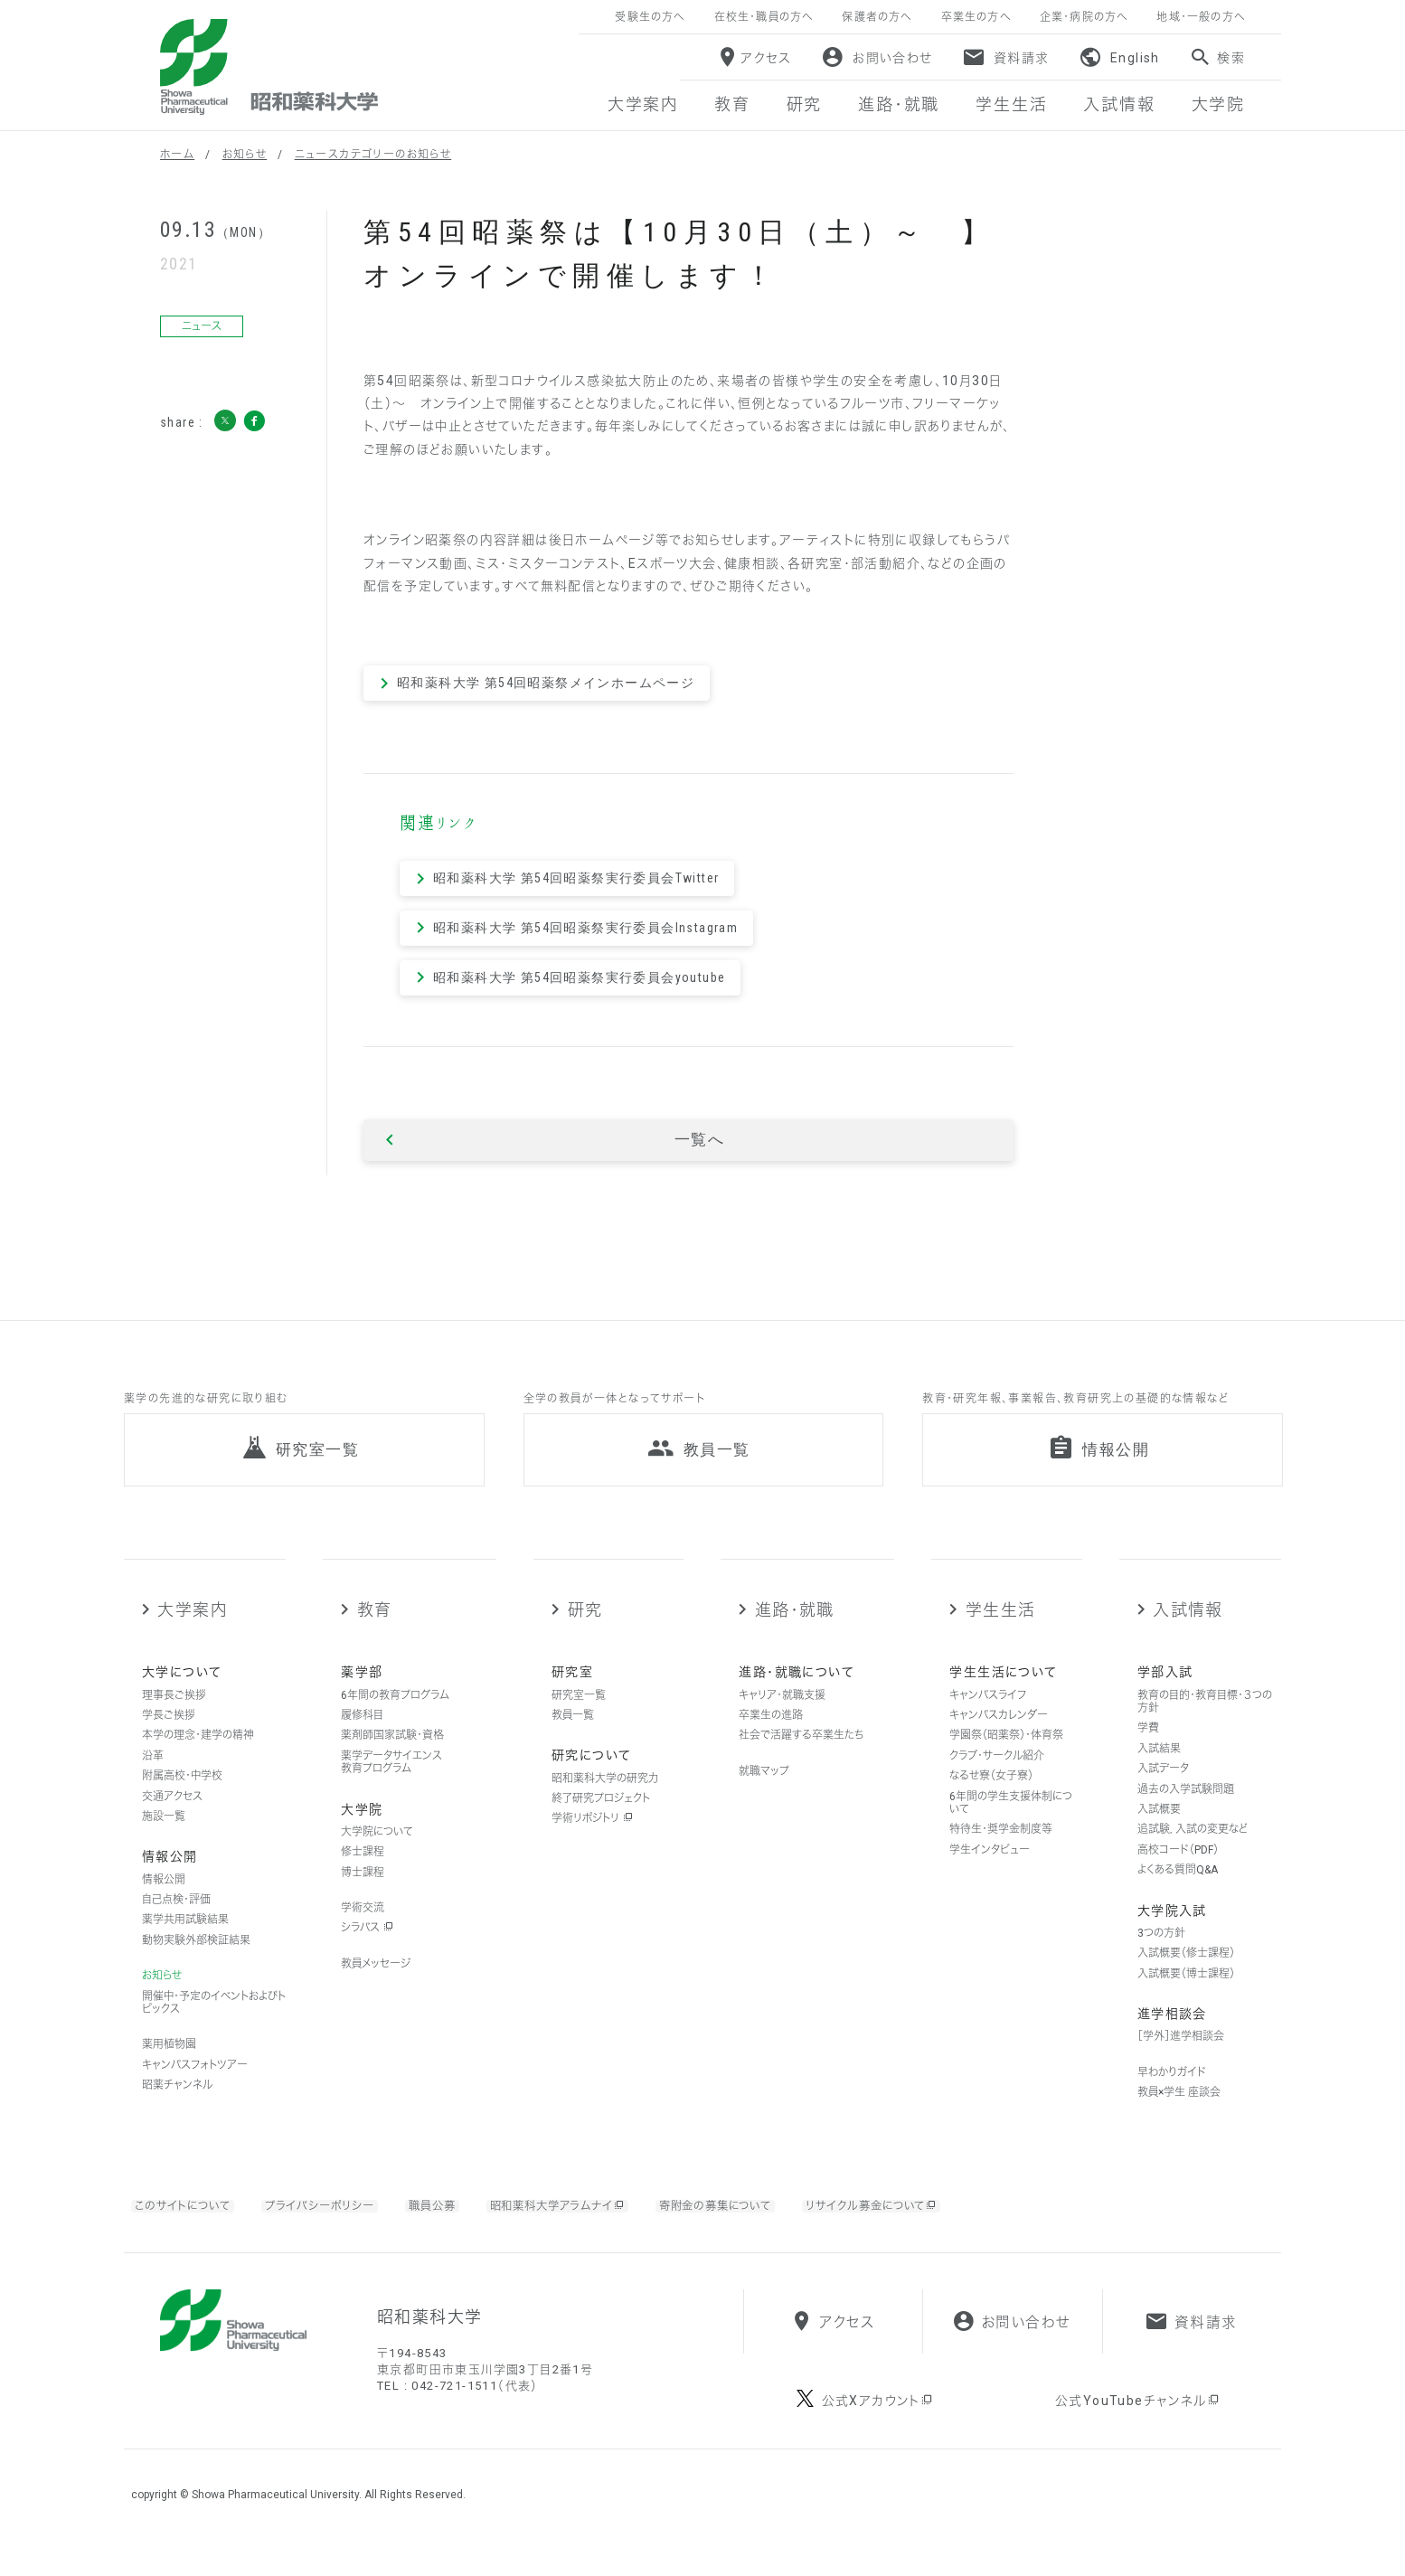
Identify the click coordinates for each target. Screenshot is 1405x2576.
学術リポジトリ (592, 1837)
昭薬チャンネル (177, 2104)
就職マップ (764, 1790)
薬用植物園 (169, 2063)
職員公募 (452, 2225)
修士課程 (362, 1870)
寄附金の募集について (761, 2225)
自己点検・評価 (176, 1918)
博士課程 (362, 1891)
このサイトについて (187, 2225)
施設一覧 (163, 1835)
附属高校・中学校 (182, 1794)
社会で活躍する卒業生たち (801, 1754)
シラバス (367, 1946)
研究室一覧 (579, 1714)
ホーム (177, 154)
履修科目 (362, 1734)
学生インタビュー (989, 1869)
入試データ (1163, 1787)
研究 (585, 1628)
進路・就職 (795, 1628)
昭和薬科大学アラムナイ (586, 2225)
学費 (1148, 1747)
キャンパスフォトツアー (195, 2084)
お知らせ (245, 154)
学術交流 (362, 1926)
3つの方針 (1161, 1952)
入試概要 (1159, 1828)
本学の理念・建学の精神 (198, 1754)
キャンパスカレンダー (998, 1734)
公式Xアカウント (878, 2435)
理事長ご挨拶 (174, 1714)
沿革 (153, 1775)
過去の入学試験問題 (1185, 1808)
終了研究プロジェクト (601, 1817)
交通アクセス (172, 1815)
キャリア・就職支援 (782, 1714)
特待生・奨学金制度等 (1000, 1848)
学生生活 (1001, 1628)
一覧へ (699, 1140)
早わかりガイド (1171, 2090)
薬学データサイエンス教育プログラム (391, 1781)
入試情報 (1188, 1628)
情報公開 (163, 1898)
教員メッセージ (375, 1983)
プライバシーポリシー (334, 2225)
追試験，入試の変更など (1192, 1848)
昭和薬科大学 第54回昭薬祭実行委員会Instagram (585, 927)
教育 (374, 1628)
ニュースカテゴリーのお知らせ (373, 154)
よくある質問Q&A (1177, 1888)
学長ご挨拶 (168, 1734)
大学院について (377, 1851)
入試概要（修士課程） (1186, 1972)
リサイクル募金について (932, 2225)
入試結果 (1159, 1767)
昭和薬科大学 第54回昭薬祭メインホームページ (545, 682)
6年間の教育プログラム (395, 1714)
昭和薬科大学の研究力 (605, 1797)
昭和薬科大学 (269, 67)
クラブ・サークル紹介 (996, 1775)
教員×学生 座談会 (1179, 2111)
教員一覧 (573, 1734)
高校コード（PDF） (1178, 1869)
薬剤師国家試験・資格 (392, 1754)
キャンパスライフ (987, 1714)
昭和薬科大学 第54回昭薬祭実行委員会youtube (579, 977)
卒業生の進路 (771, 1734)
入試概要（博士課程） (1186, 1992)
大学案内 (192, 1628)
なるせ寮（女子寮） (991, 1794)
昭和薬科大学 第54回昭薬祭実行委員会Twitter (576, 878)
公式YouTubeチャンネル (1138, 2435)
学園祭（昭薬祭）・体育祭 (1006, 1754)
